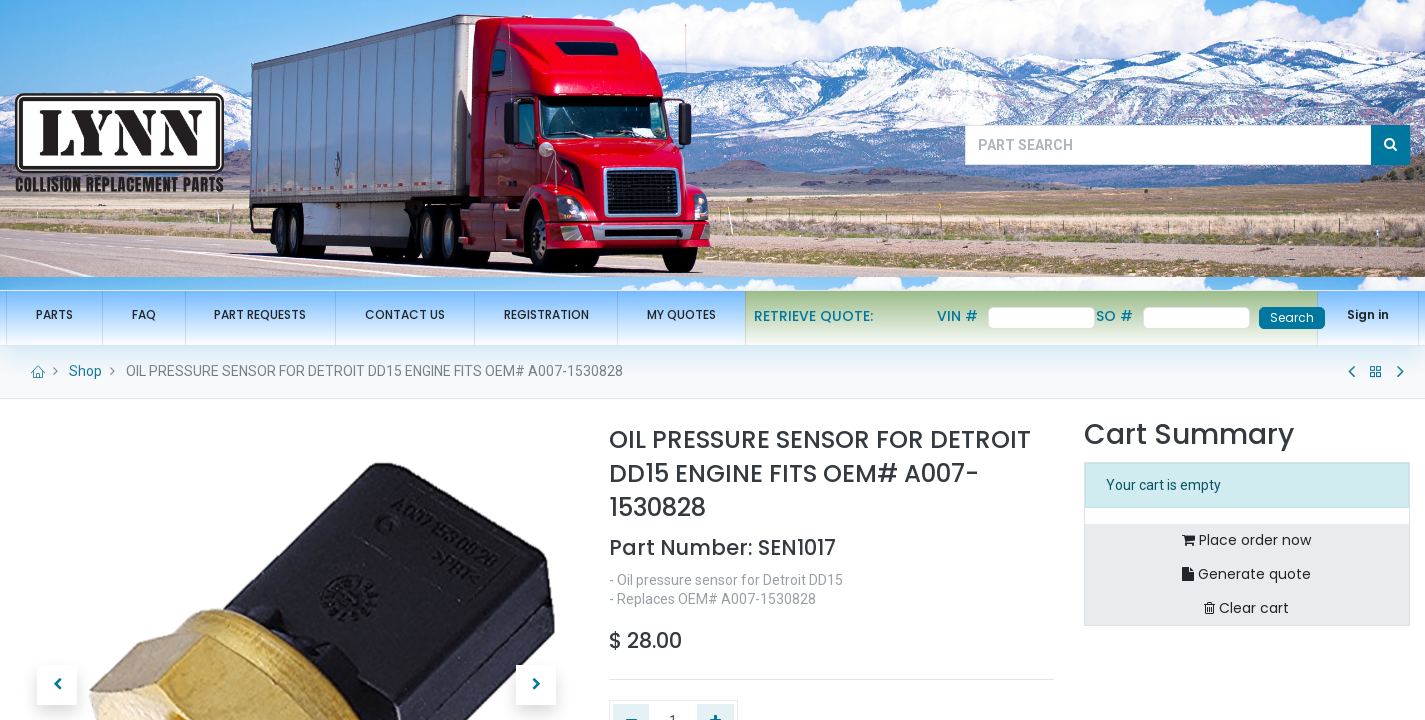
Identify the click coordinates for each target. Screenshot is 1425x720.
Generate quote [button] (1246, 574)
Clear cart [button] (1246, 608)
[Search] (1390, 145)
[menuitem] (63, 315)
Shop (85, 371)
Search (1283, 317)
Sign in (1359, 314)
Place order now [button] (1246, 540)
